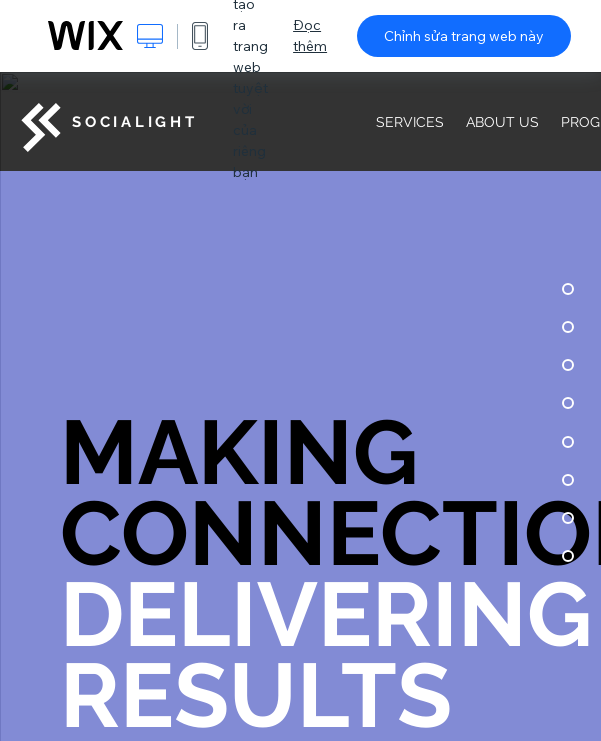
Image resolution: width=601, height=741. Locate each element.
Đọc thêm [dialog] (310, 35)
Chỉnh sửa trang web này (464, 36)
